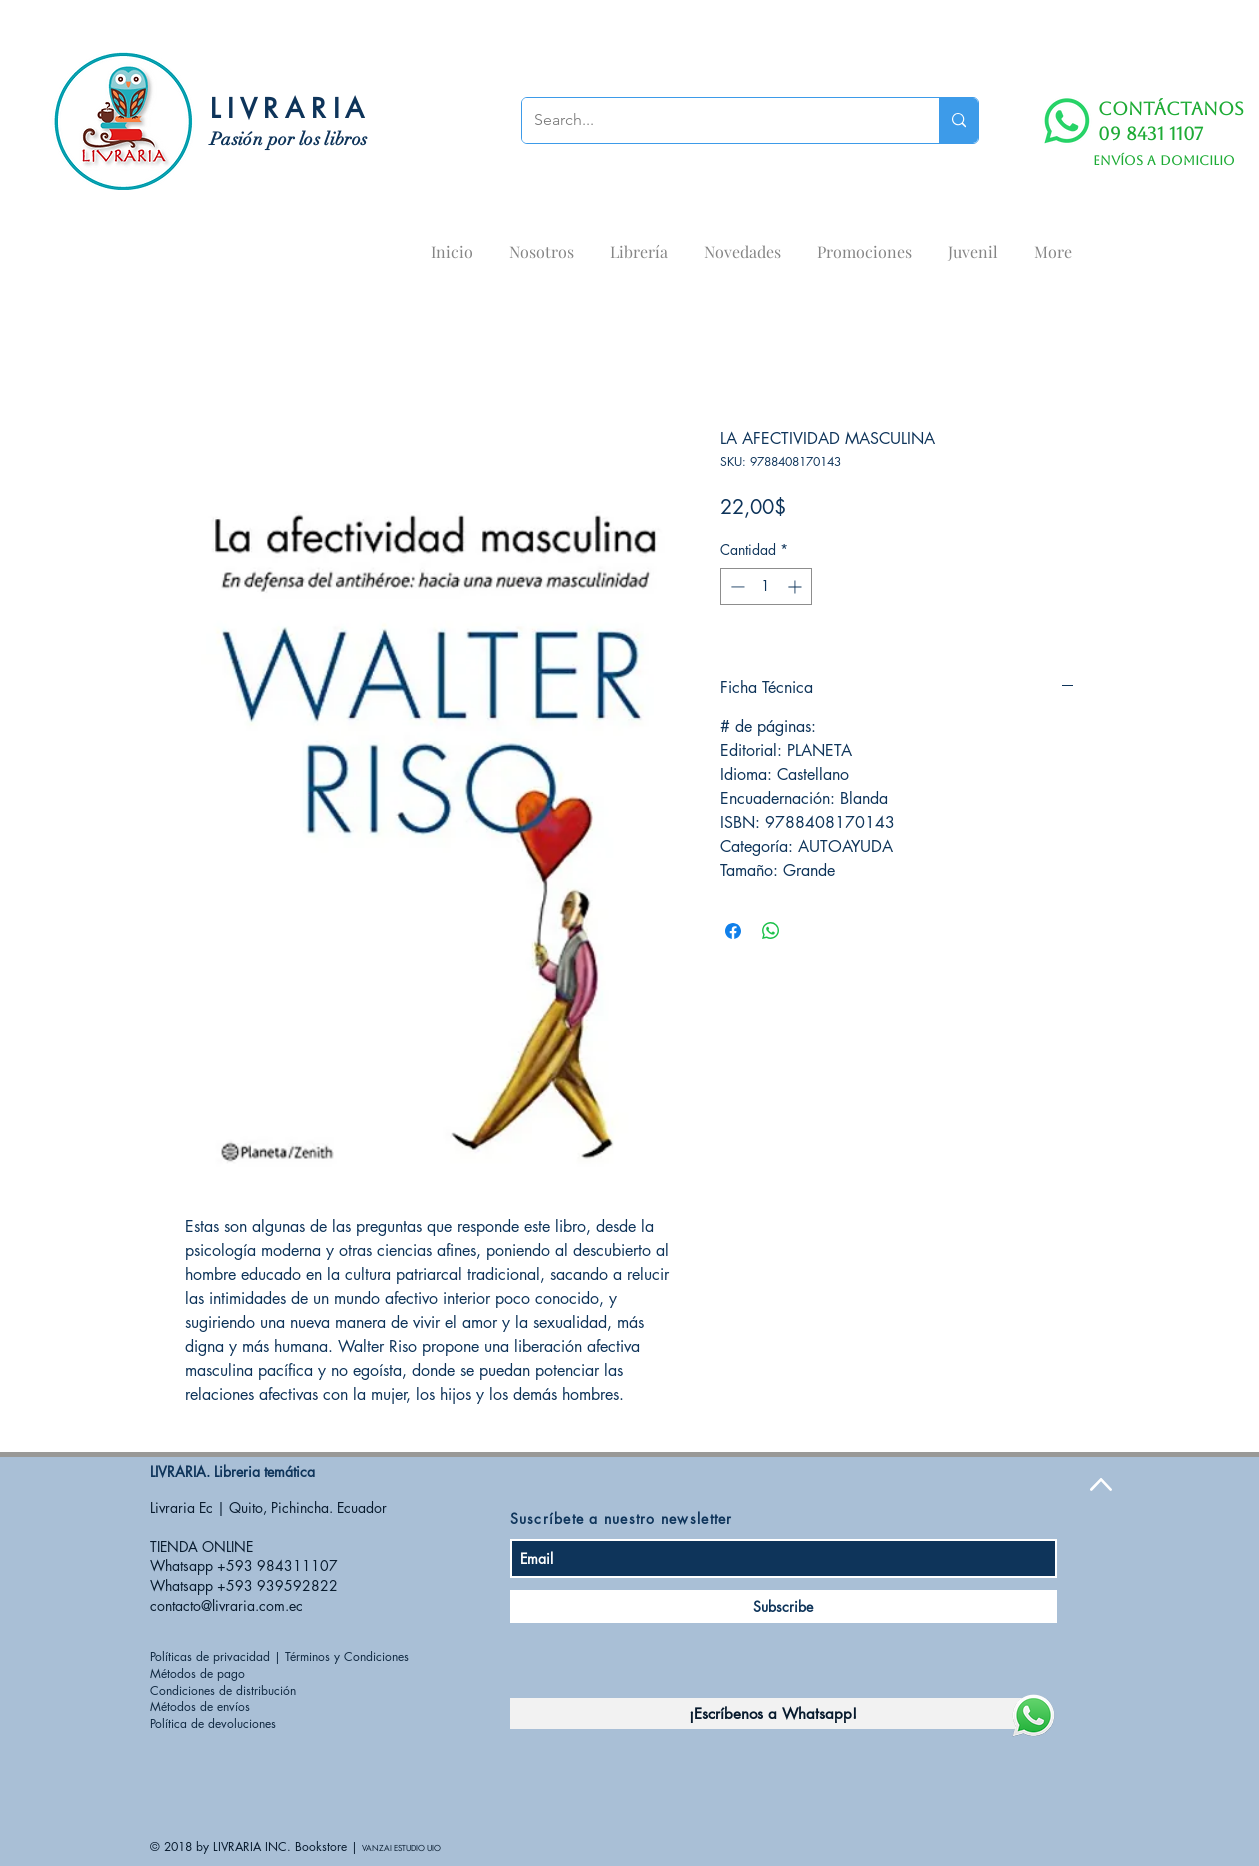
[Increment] (796, 586)
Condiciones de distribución (223, 1690)
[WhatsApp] (1067, 121)
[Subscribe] (783, 1606)
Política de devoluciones (213, 1723)
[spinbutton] (766, 586)
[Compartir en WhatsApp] (771, 931)
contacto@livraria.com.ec (226, 1605)
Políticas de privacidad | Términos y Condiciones (279, 1656)
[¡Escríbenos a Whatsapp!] (773, 1713)
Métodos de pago (197, 1673)
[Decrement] (735, 586)
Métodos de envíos (200, 1706)
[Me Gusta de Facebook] (944, 1489)
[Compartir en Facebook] (733, 931)
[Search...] (715, 120)
